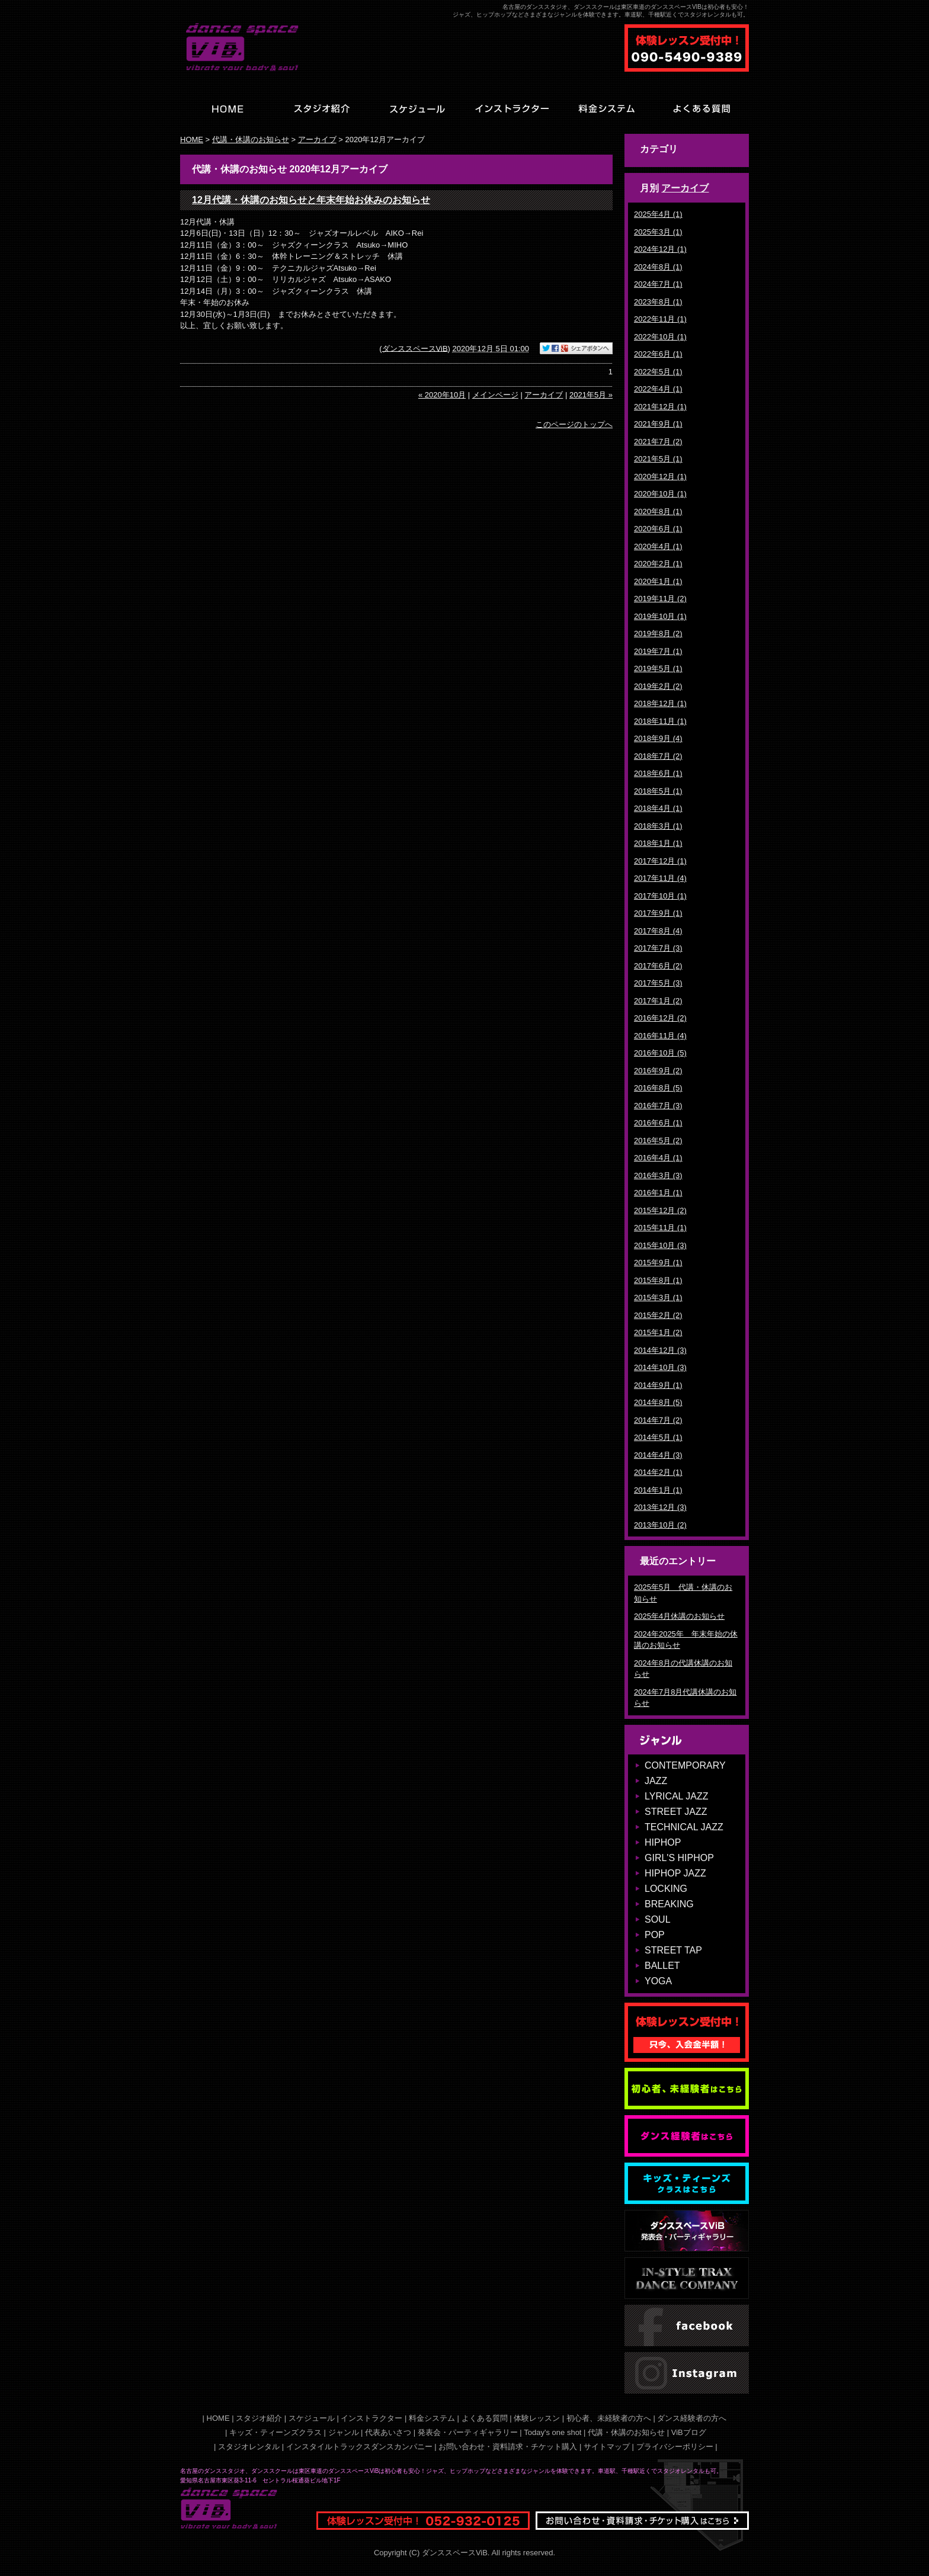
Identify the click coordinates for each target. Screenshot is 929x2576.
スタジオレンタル (249, 2446)
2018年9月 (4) (658, 738)
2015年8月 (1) (658, 1280)
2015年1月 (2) (658, 1332)
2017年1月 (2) (658, 1000)
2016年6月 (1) (658, 1122)
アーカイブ (685, 188)
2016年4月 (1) (658, 1157)
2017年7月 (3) (658, 948)
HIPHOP (663, 1842)
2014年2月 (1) (658, 1472)
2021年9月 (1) (658, 423)
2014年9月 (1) (658, 1385)
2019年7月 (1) (658, 651)
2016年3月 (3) (658, 1175)
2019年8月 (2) (658, 633)
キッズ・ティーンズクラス (275, 2432)
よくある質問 (485, 2418)
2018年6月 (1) (658, 773)
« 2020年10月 (442, 394)
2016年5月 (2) (658, 1140)
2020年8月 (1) (658, 511)
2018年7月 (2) (658, 756)
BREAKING (669, 1904)
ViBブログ (688, 2432)
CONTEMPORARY (685, 1765)
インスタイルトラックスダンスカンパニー (359, 2446)
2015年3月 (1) (658, 1297)
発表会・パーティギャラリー (468, 2432)
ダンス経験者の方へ (691, 2418)
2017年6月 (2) (658, 965)
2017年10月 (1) (660, 895)
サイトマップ (607, 2446)
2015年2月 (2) (658, 1315)
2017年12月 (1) (660, 860)
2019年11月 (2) (660, 598)
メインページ (495, 394)
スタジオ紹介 (259, 2418)
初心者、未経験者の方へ (608, 2418)
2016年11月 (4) (660, 1035)
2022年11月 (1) (660, 319)
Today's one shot (552, 2432)
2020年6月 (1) (658, 528)
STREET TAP (673, 1950)
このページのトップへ (574, 424)
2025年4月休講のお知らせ (679, 1616)
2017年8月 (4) (658, 930)
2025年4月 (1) (658, 214)
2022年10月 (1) (660, 336)
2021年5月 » (591, 394)
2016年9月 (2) (658, 1070)
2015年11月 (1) (660, 1227)
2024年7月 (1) (658, 284)
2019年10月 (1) (660, 616)
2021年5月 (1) (658, 458)
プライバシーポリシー (674, 2446)
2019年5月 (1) (658, 668)
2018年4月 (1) (658, 808)
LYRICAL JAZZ (677, 1796)
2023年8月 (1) (658, 301)
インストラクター (371, 2418)
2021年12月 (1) (660, 406)
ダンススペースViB (415, 348)
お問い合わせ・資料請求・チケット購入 (507, 2446)
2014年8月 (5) (658, 1402)
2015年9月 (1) (658, 1262)
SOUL (658, 1919)
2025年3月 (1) (658, 231)
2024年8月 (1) (658, 266)
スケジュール (312, 2418)
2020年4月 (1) (658, 546)
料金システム (432, 2418)
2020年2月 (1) (658, 563)
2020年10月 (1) (660, 493)
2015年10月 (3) (660, 1245)
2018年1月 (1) (658, 843)
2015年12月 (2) (660, 1210)
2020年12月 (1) (660, 476)
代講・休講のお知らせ (250, 139)
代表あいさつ (388, 2432)
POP (655, 1935)
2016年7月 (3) (658, 1105)
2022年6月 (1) (658, 353)
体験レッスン (537, 2418)
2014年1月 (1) (658, 1490)
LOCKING (666, 1889)
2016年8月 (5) (658, 1087)
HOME (191, 139)
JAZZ (656, 1781)
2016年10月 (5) (660, 1052)
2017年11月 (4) (660, 878)
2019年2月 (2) (658, 686)
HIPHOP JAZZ (675, 1873)
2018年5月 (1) (658, 791)
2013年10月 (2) (660, 1524)
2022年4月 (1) (658, 388)
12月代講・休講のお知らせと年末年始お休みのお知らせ (311, 200)
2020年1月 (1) (658, 581)
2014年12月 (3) (660, 1350)
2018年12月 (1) (660, 703)
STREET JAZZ (676, 1812)
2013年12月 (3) (660, 1507)
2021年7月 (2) (658, 441)
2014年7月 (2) (658, 1420)
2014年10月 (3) (660, 1367)
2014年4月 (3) (658, 1455)
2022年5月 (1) (658, 371)
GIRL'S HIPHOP (679, 1858)
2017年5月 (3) (658, 983)
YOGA (658, 1981)
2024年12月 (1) (660, 249)
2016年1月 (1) (658, 1192)
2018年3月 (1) (658, 826)
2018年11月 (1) (660, 721)
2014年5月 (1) (658, 1437)
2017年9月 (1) (658, 913)
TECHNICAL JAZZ (684, 1827)
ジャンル (343, 2432)
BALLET (662, 1966)
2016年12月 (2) (660, 1017)
